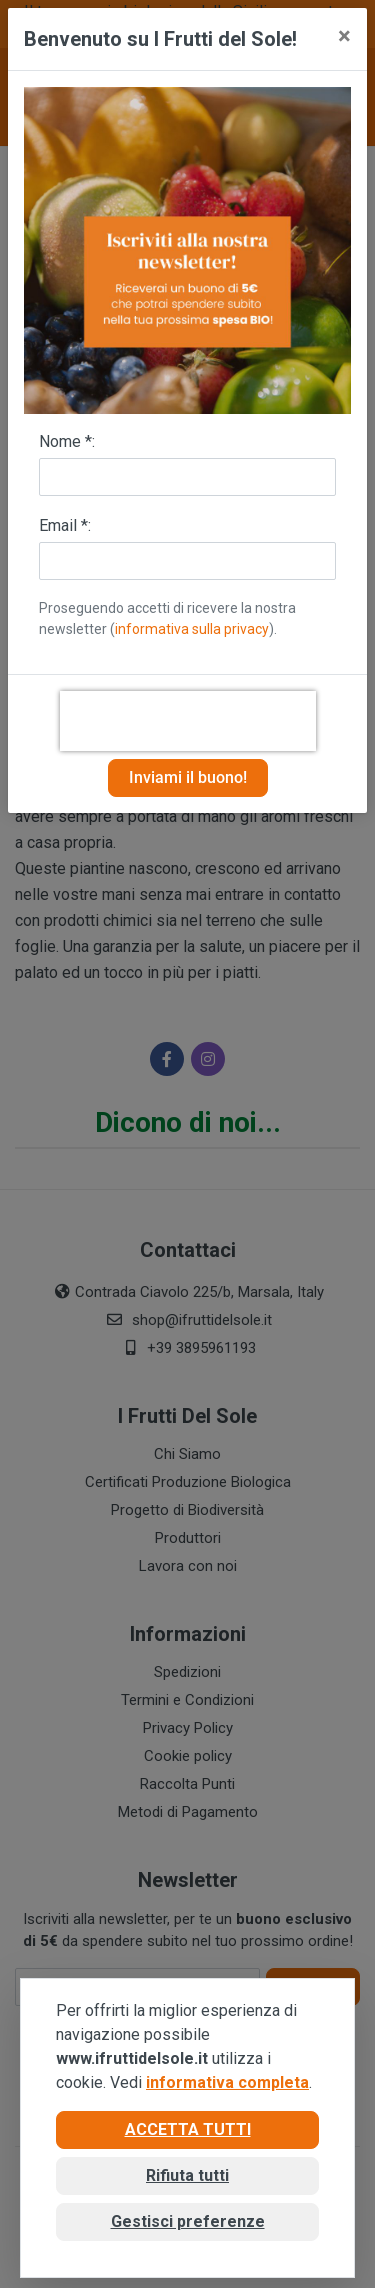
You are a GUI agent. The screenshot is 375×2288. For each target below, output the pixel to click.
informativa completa (227, 2082)
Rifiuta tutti (187, 2175)
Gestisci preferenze (188, 2221)
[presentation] (188, 721)
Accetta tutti (188, 2129)
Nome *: (67, 441)
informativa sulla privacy (192, 629)
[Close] (344, 36)
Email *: (65, 525)
